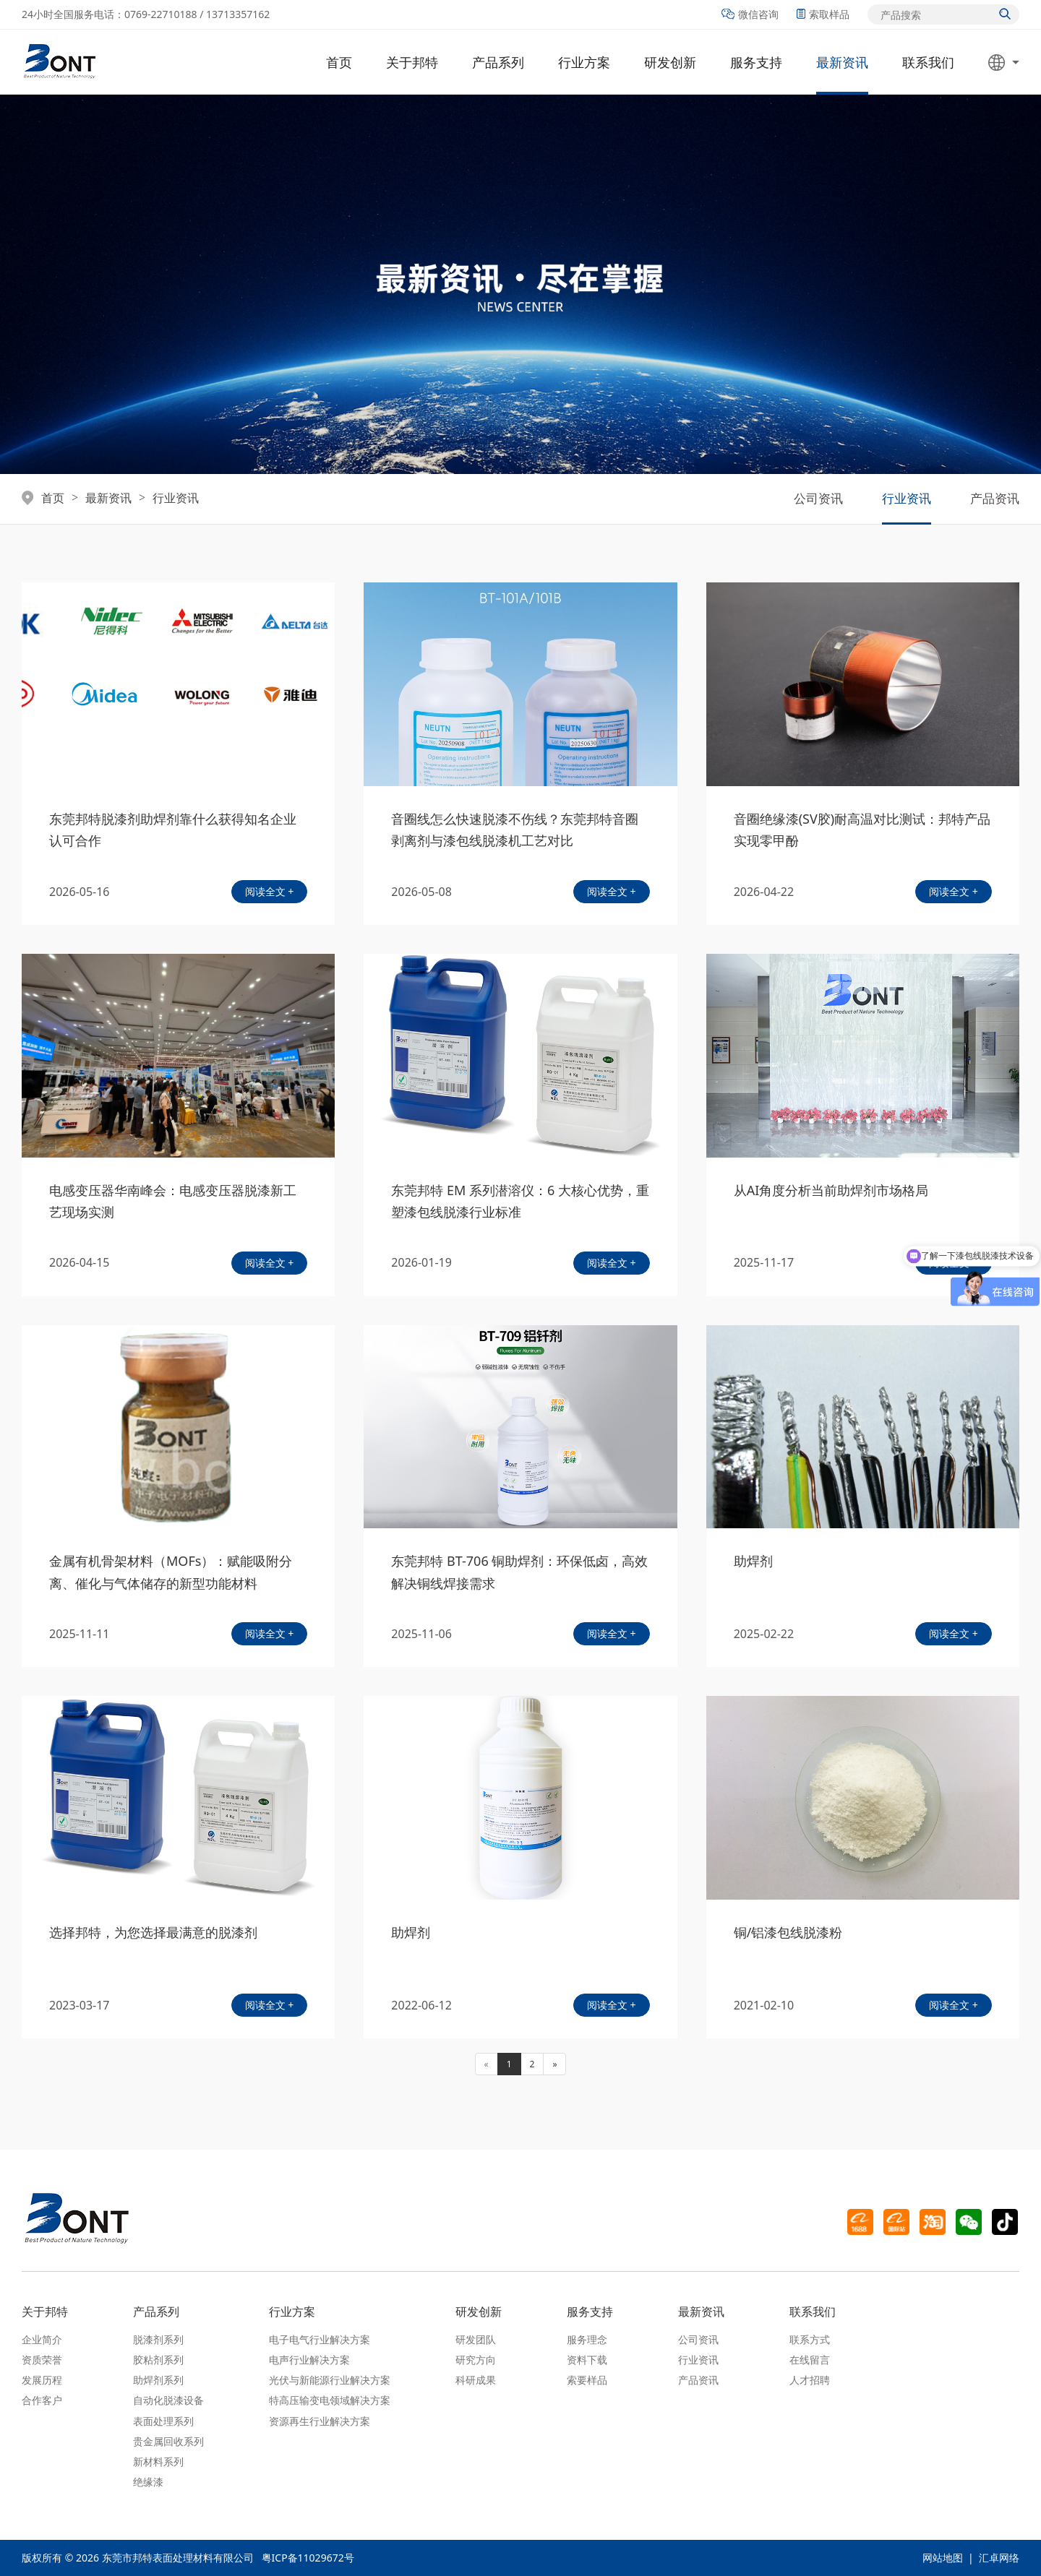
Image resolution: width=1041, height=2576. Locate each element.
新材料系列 (158, 2461)
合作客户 (42, 2400)
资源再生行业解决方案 (319, 2421)
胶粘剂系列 (158, 2359)
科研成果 (475, 2380)
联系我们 (928, 62)
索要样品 (587, 2380)
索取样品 (823, 14)
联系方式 (809, 2339)
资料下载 (587, 2359)
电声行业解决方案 (309, 2359)
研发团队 (475, 2339)
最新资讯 (842, 62)
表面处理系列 (163, 2421)
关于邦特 (412, 62)
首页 (339, 62)
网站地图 (942, 2557)
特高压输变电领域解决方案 (329, 2400)
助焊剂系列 (158, 2380)
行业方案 (584, 62)
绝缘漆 (148, 2482)
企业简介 (42, 2339)
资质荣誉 (42, 2359)
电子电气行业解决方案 (319, 2339)
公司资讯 (818, 498)
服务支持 (756, 62)
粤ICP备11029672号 (308, 2557)
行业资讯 (176, 498)
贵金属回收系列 (168, 2441)
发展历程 (42, 2380)
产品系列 (498, 62)
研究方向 (475, 2359)
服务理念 (587, 2339)
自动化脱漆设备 (168, 2400)
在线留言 (809, 2359)
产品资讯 (994, 498)
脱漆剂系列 (158, 2339)
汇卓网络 (999, 2557)
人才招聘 (809, 2380)
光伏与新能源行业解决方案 (329, 2380)
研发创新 (670, 62)
